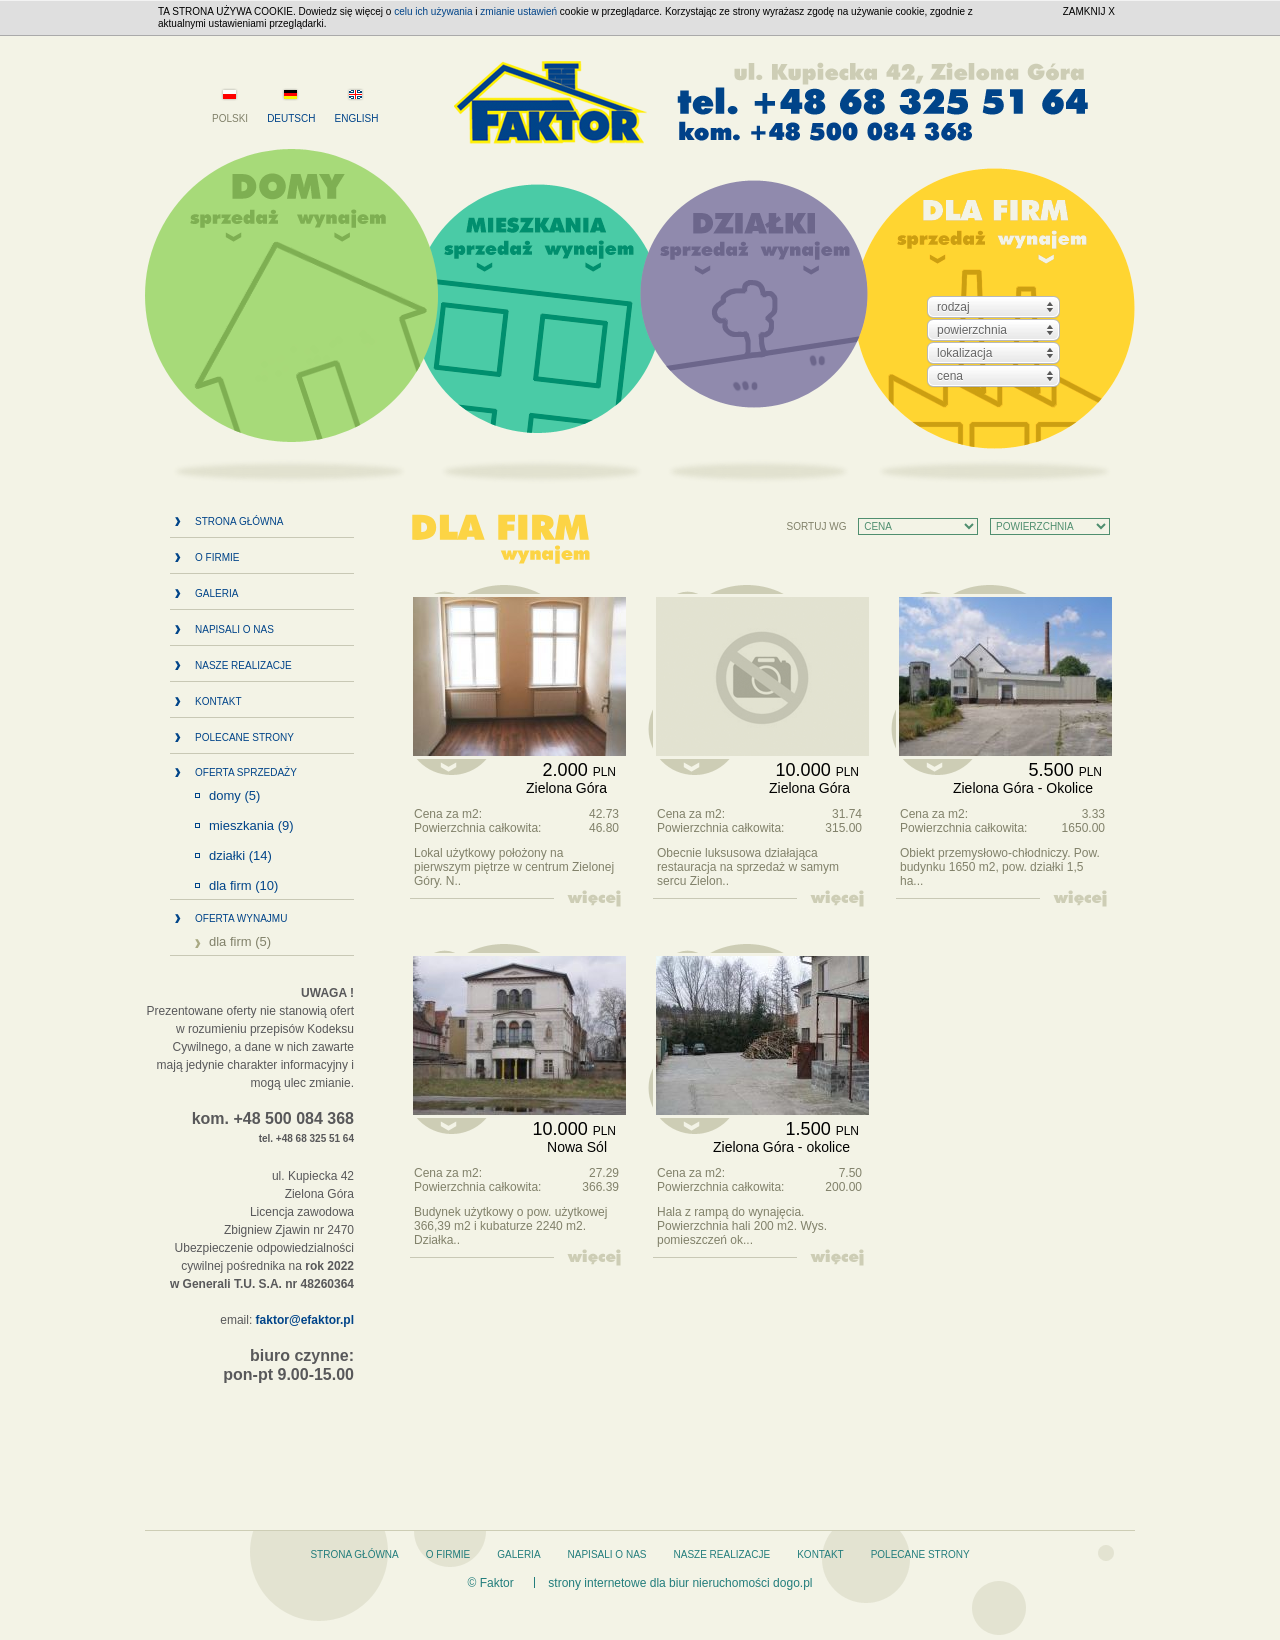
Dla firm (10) (243, 886)
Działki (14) (240, 856)
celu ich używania (433, 11)
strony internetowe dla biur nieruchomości (658, 1583)
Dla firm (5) (240, 942)
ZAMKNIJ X (1089, 11)
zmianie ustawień (518, 11)
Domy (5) (234, 796)
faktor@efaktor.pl (305, 1320)
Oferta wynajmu (241, 918)
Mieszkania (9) (251, 826)
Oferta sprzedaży (246, 772)
